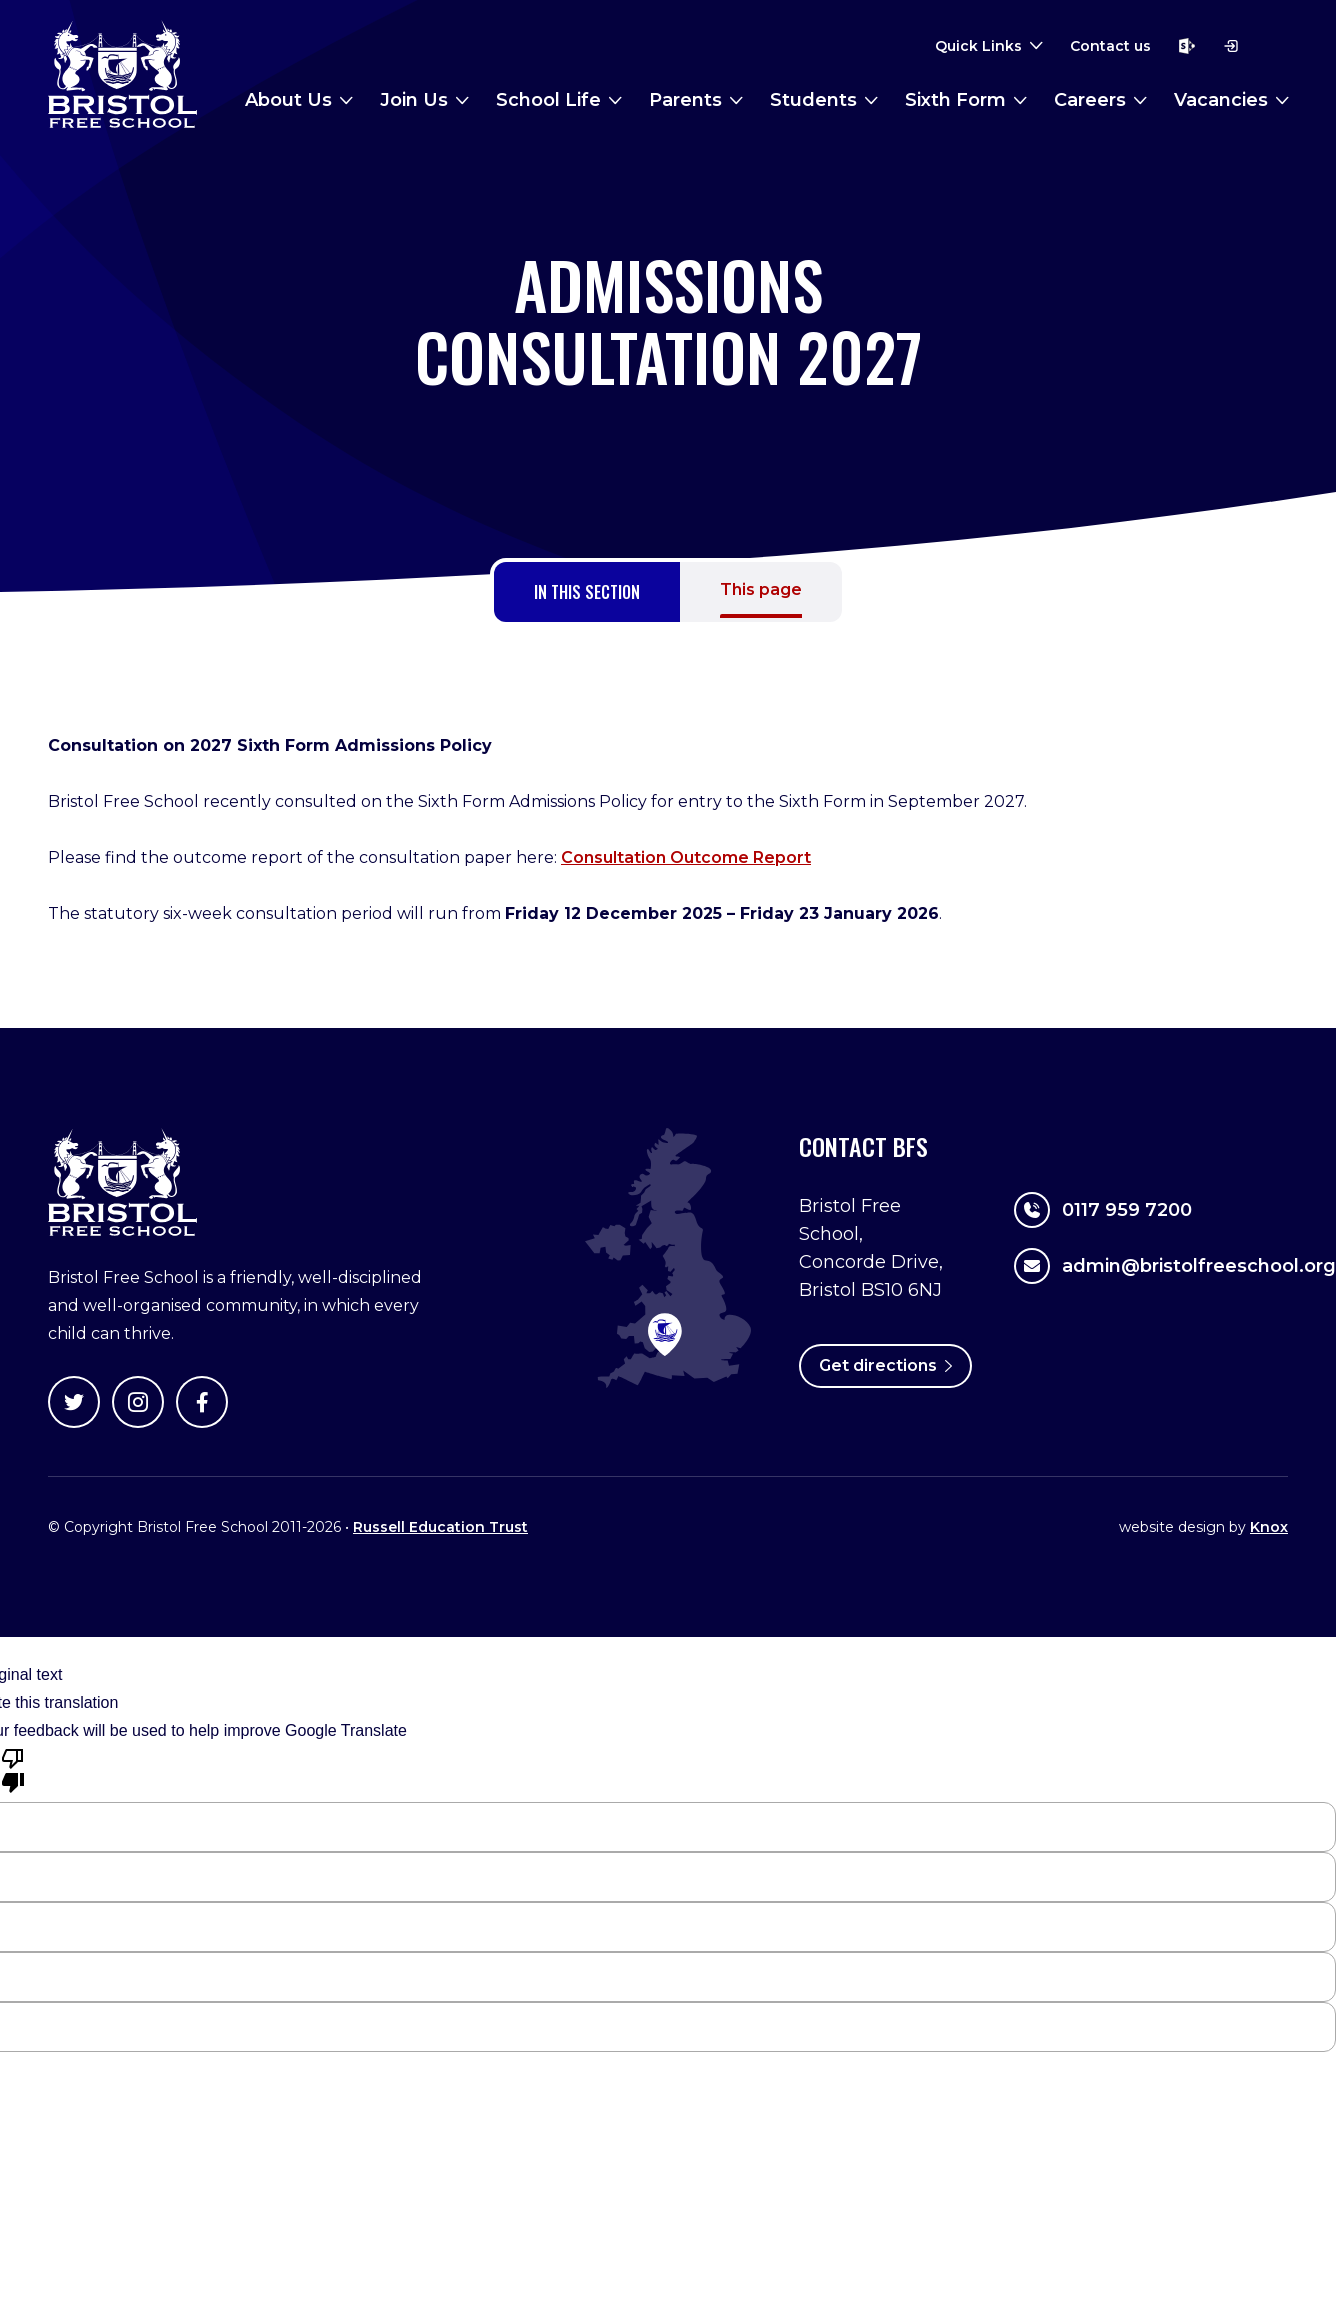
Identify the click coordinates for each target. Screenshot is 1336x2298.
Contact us (1110, 46)
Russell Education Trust (440, 1527)
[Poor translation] (13, 1769)
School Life (548, 100)
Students (813, 100)
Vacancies (1221, 100)
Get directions (885, 1365)
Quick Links (978, 46)
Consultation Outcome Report (686, 857)
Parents (685, 100)
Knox (1269, 1527)
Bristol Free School (122, 74)
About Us (288, 100)
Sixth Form (955, 100)
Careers (1090, 100)
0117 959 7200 (1103, 1210)
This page (761, 589)
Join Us (414, 100)
